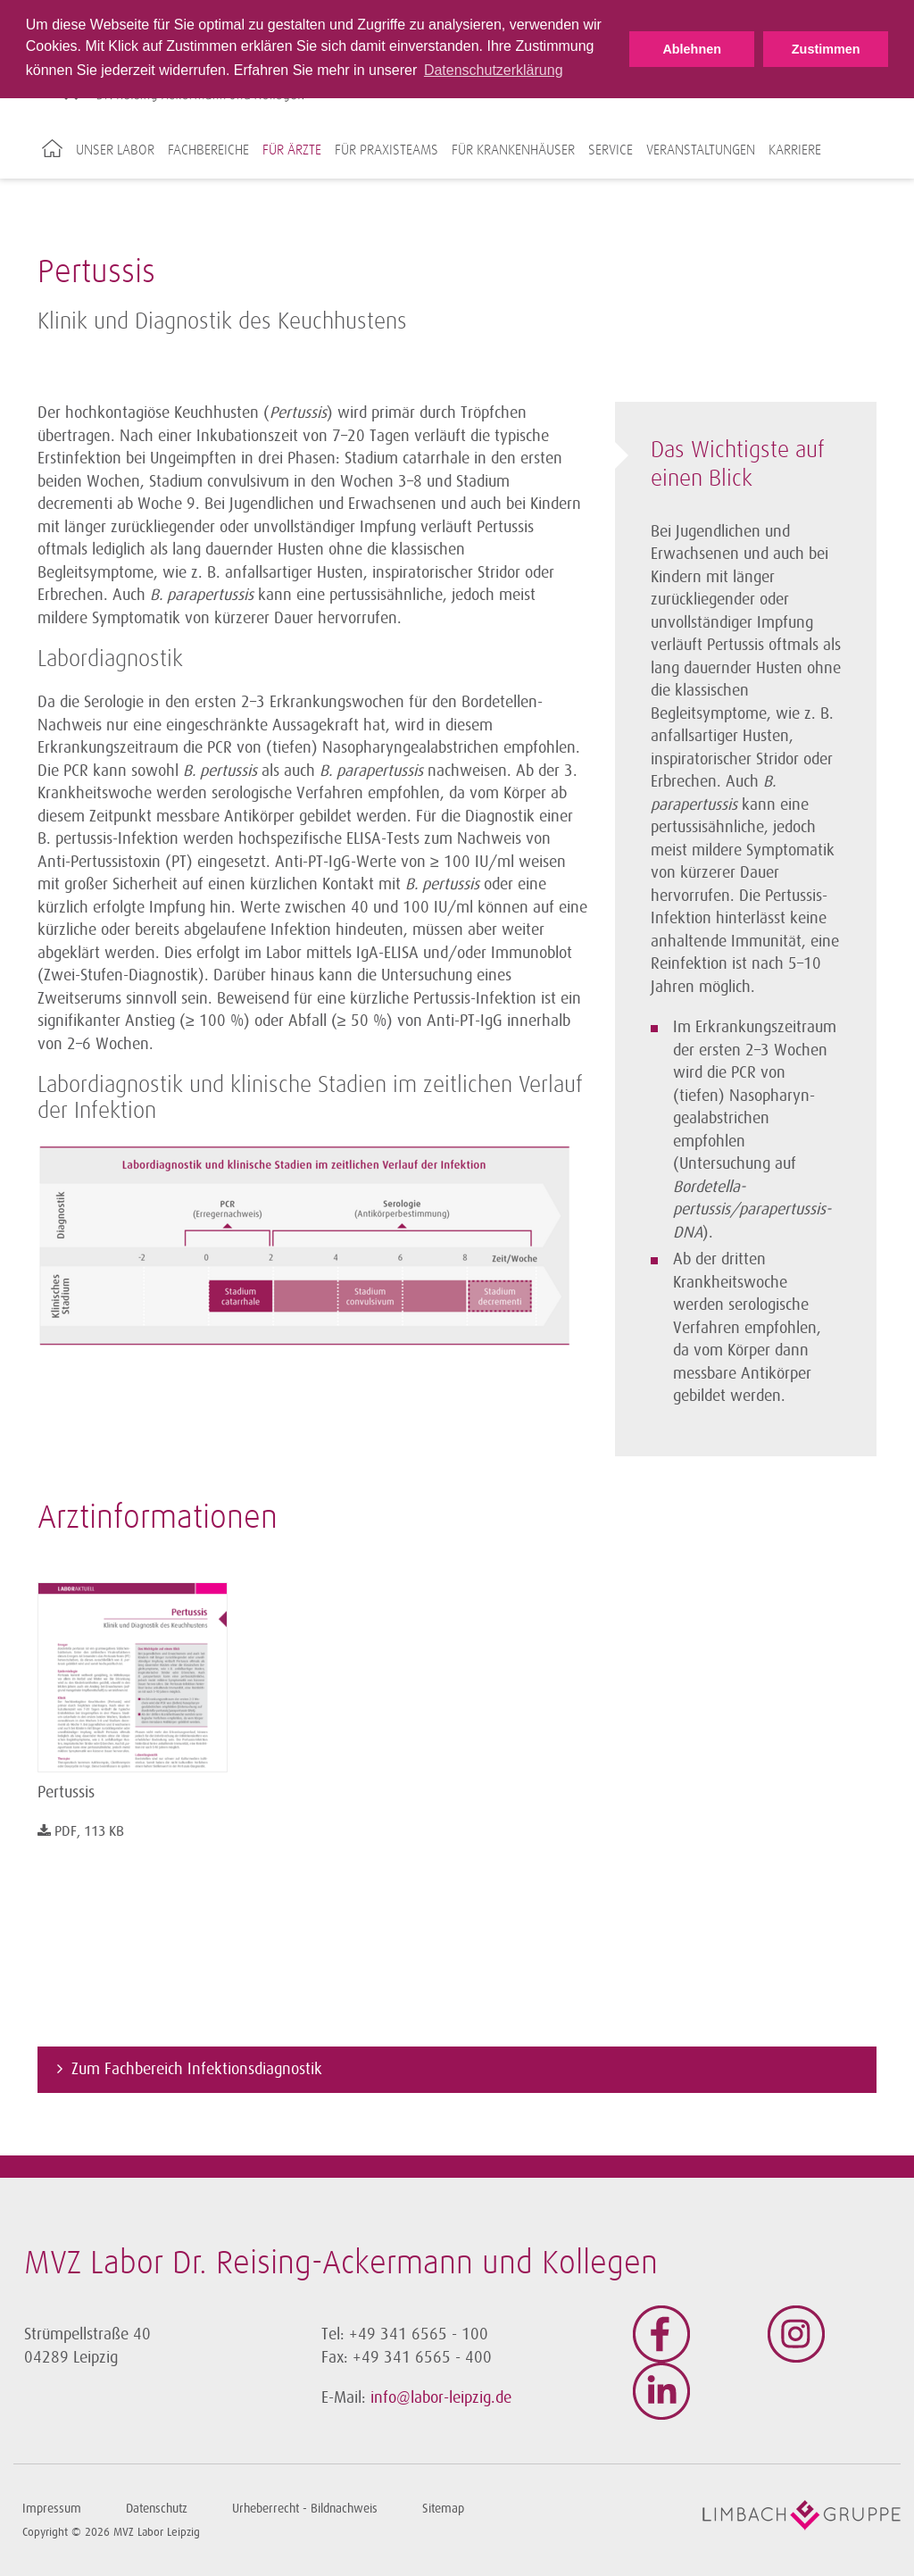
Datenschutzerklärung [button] (493, 70)
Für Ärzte (291, 150)
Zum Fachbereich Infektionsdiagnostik (196, 2069)
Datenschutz (156, 2508)
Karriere (795, 150)
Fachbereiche (208, 150)
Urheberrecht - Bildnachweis (305, 2508)
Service (610, 150)
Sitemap (443, 2508)
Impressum (51, 2508)
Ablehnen (691, 49)
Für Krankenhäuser (513, 150)
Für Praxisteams (386, 150)
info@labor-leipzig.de (440, 2397)
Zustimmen (826, 49)
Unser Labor (115, 150)
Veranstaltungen (700, 150)
